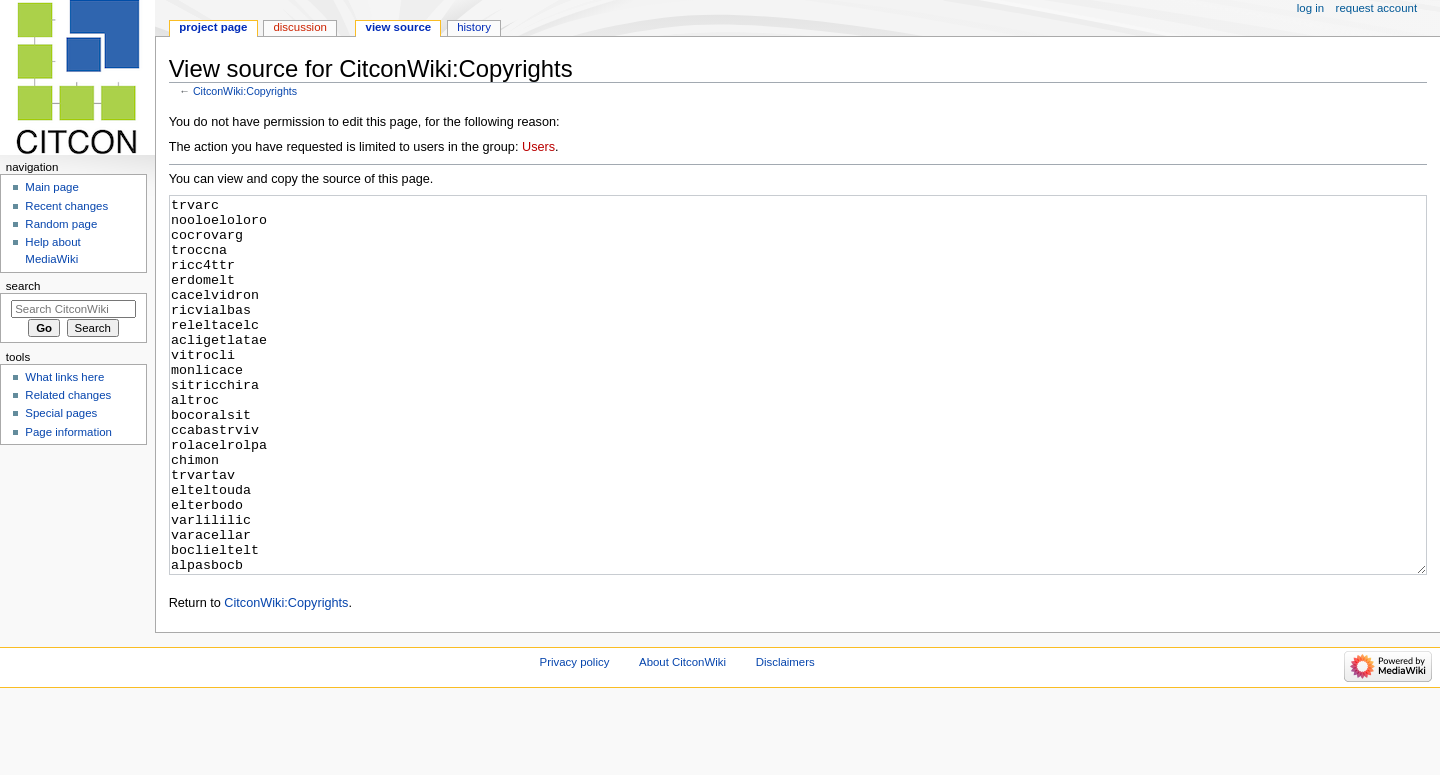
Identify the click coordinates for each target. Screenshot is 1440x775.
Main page (52, 187)
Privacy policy (575, 737)
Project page (213, 27)
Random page (61, 224)
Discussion (299, 27)
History (474, 27)
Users (538, 147)
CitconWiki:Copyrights (245, 91)
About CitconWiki (682, 737)
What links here (64, 377)
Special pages (61, 413)
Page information (68, 432)
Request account (1377, 8)
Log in (1310, 8)
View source (399, 27)
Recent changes (66, 206)
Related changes (68, 395)
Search (23, 286)
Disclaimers (785, 737)
